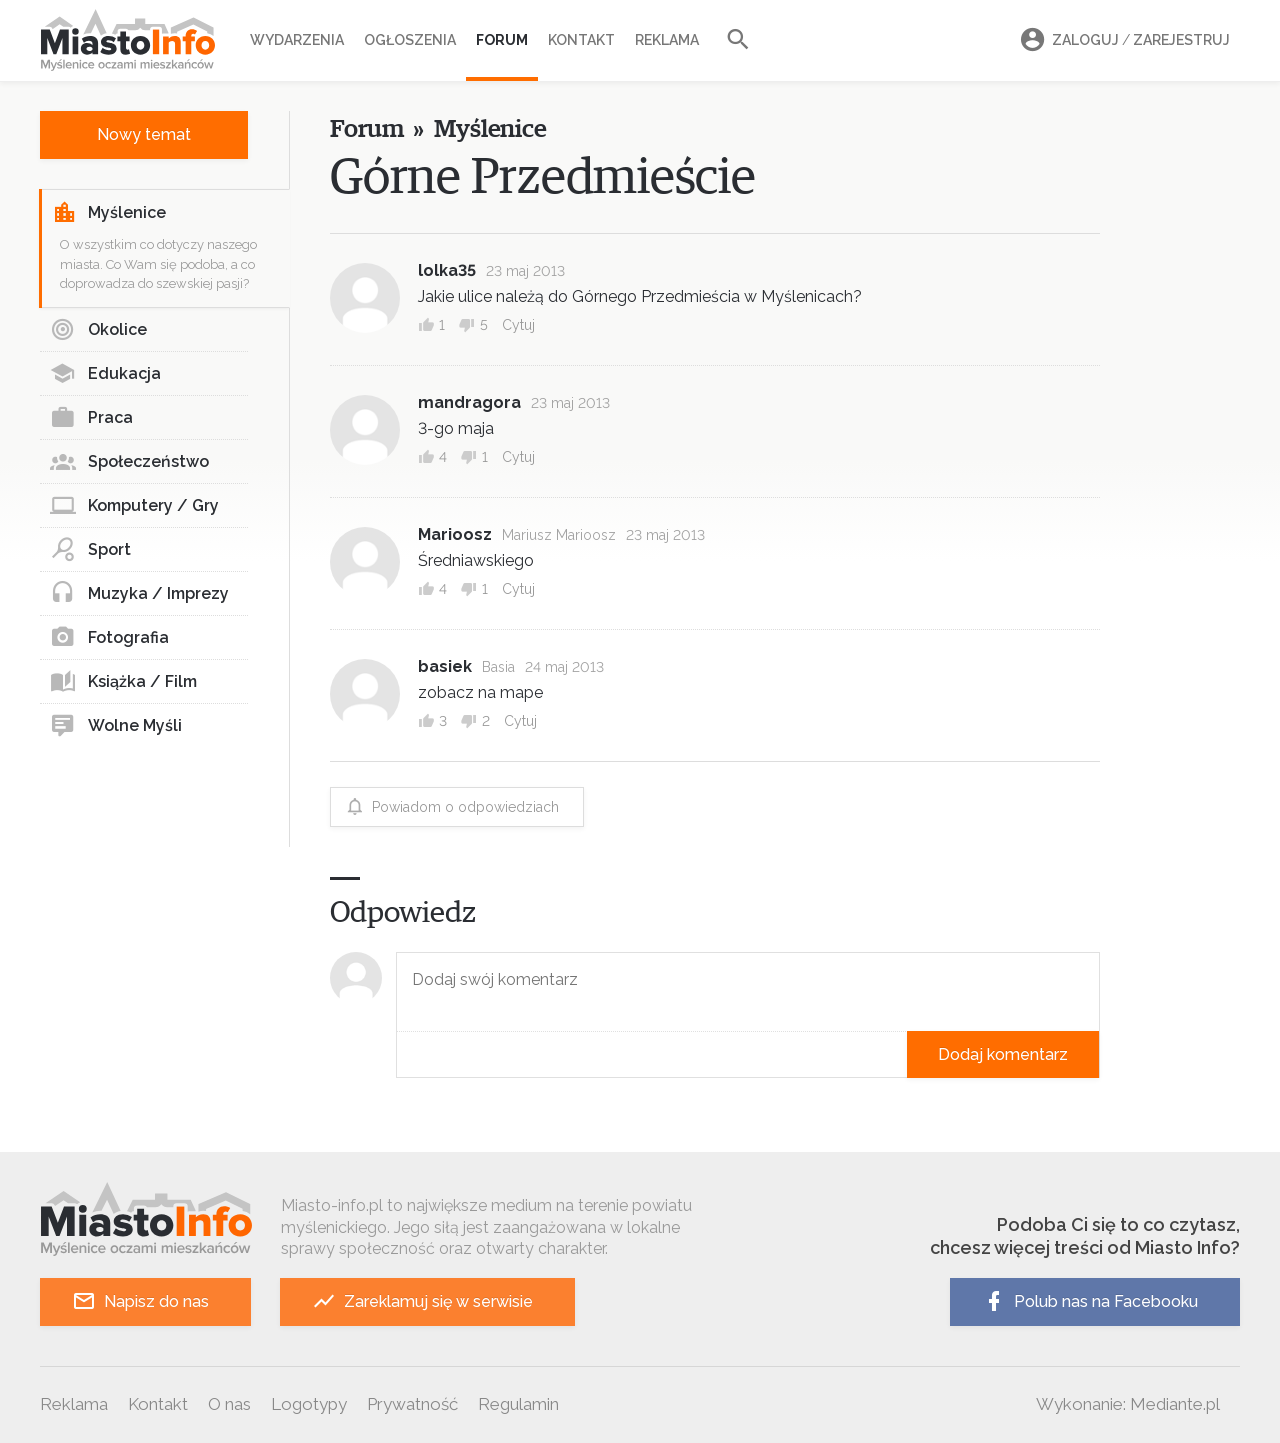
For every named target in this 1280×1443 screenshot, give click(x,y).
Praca (91, 418)
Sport (90, 550)
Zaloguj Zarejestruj (1122, 40)
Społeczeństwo (129, 462)
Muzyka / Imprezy (139, 594)
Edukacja (105, 374)
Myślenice (109, 213)
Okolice (98, 330)
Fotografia (109, 638)
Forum (502, 40)
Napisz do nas (140, 1301)
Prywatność (412, 1404)
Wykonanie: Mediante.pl (1128, 1404)
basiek (445, 666)
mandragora (469, 402)
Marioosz (455, 534)
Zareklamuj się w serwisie (422, 1301)
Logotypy (309, 1404)
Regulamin (518, 1404)
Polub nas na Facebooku (1090, 1301)
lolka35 (447, 270)
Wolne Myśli (116, 726)
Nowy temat (144, 134)
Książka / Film (123, 682)
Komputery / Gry (134, 506)
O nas (229, 1404)
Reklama (667, 40)
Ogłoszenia (410, 40)
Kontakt (581, 40)
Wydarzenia (297, 40)
